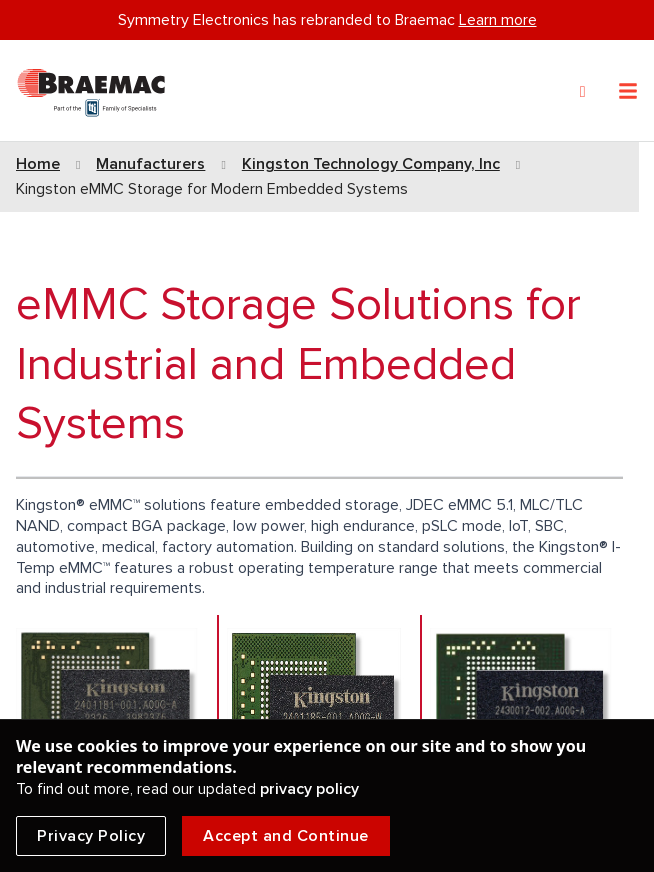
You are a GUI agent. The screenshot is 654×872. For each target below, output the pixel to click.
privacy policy (309, 789)
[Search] (583, 92)
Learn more (498, 20)
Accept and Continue (286, 836)
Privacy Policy (91, 836)
